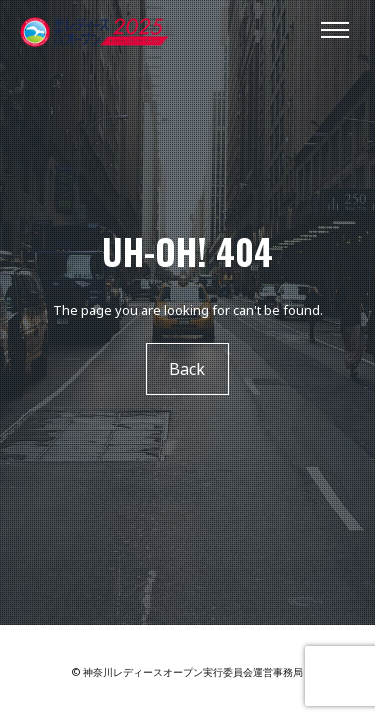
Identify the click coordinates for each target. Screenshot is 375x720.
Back (188, 369)
